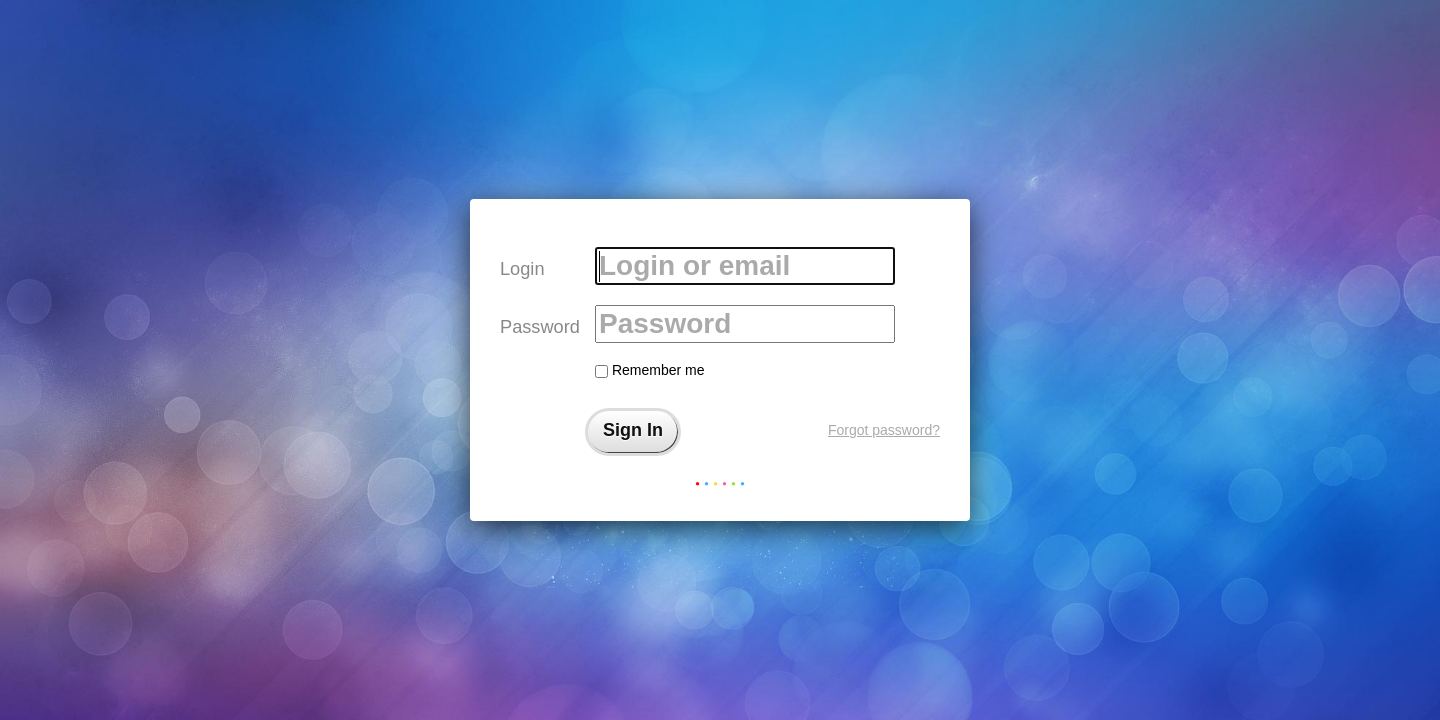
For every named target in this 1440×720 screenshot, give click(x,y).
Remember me (649, 370)
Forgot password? (884, 430)
